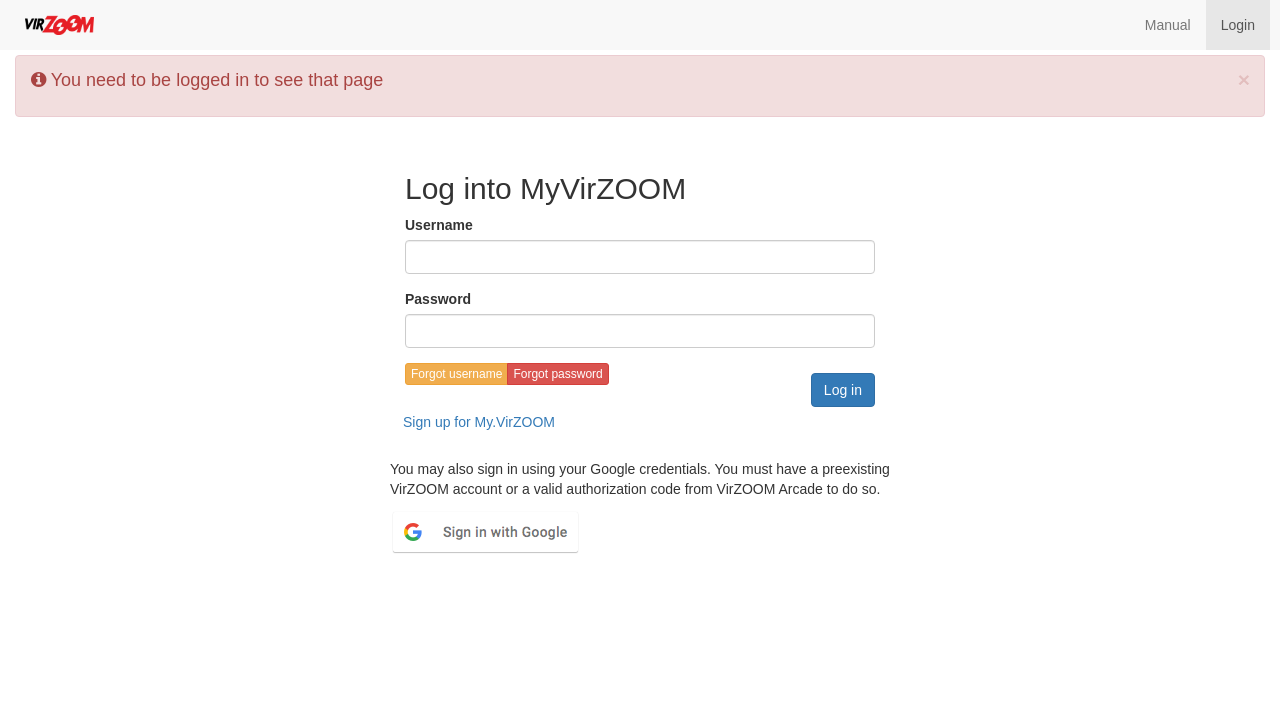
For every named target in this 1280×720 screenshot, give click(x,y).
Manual (1168, 25)
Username (439, 225)
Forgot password (557, 374)
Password (438, 299)
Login (1238, 25)
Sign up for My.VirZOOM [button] (479, 422)
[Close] (1244, 79)
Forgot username (456, 374)
